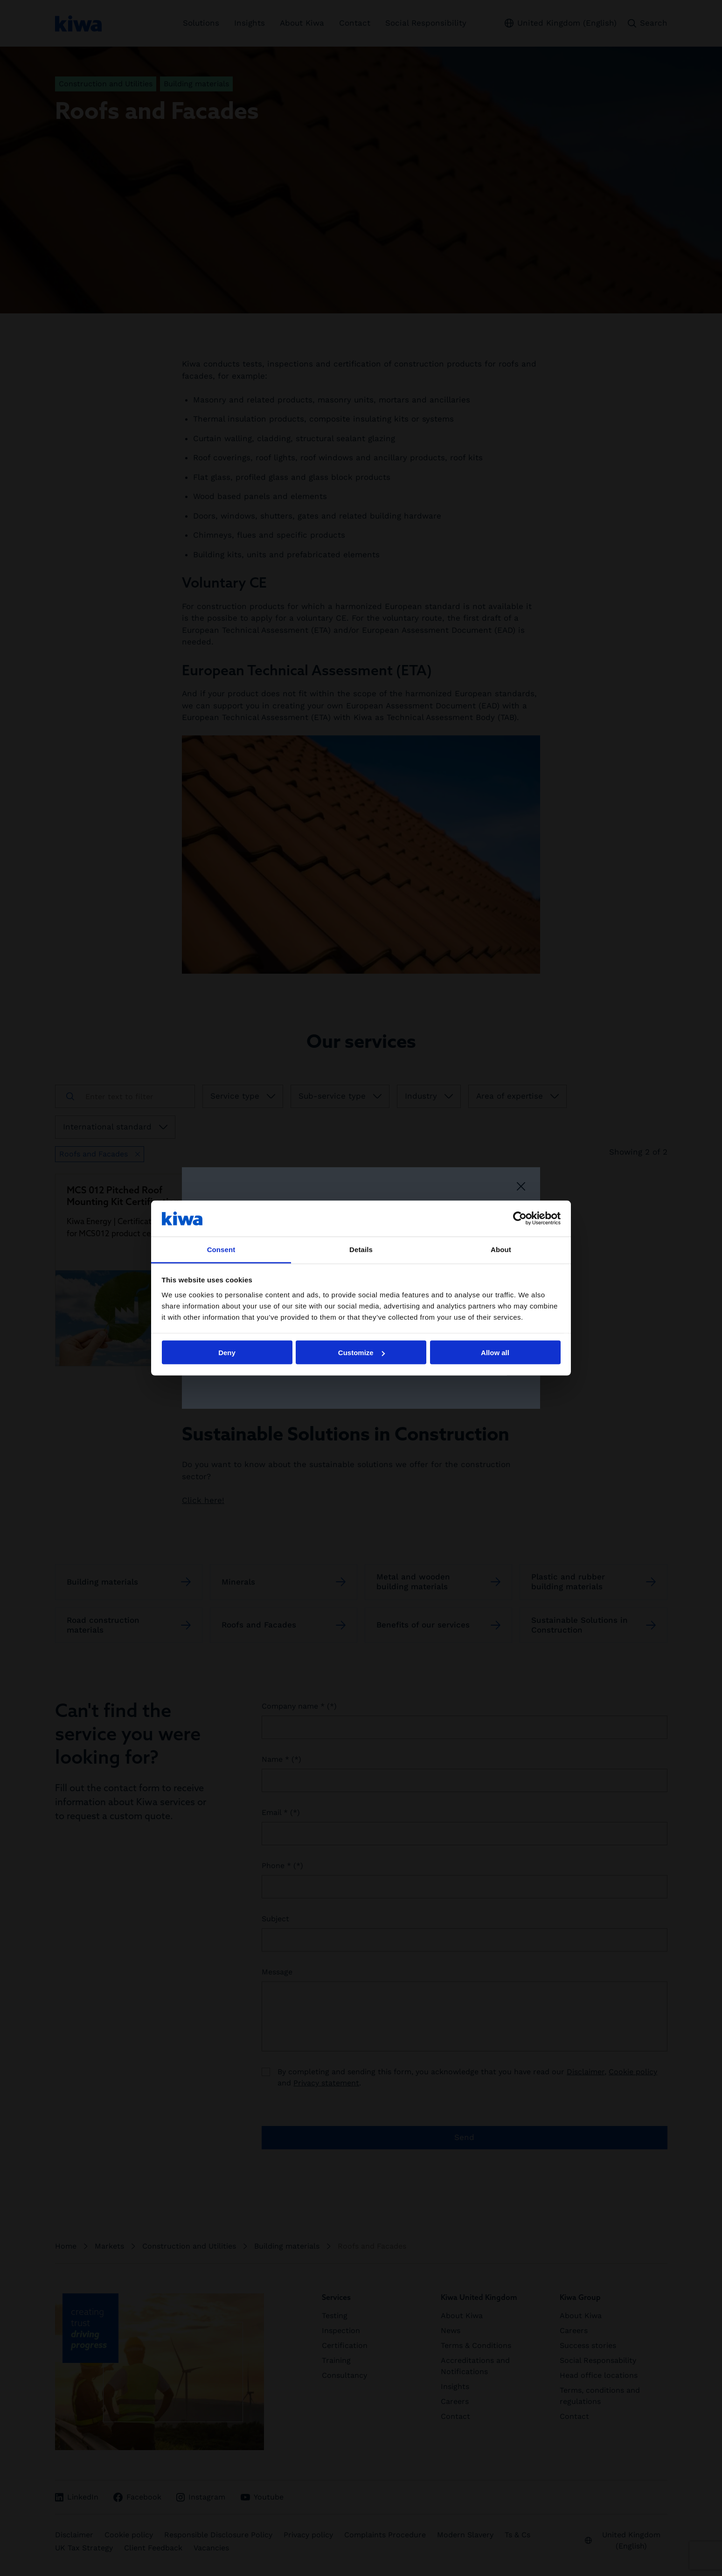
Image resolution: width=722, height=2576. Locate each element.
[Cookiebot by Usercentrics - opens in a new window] (520, 1219)
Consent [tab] (221, 1249)
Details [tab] (361, 1249)
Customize (361, 1353)
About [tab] (501, 1249)
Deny (227, 1353)
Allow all (495, 1353)
